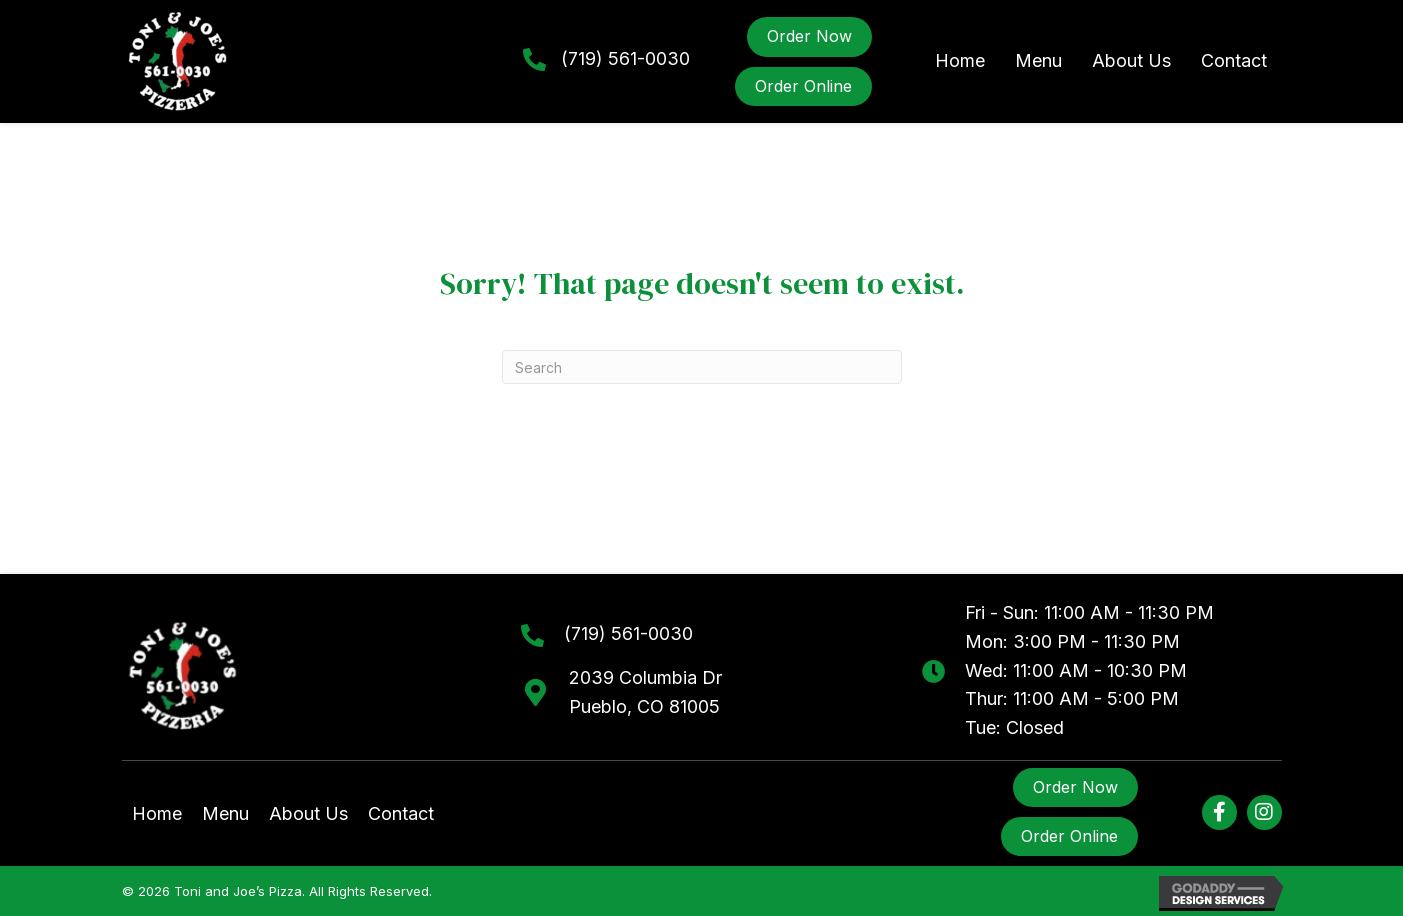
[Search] (702, 367)
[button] (1219, 812)
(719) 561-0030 (625, 58)
